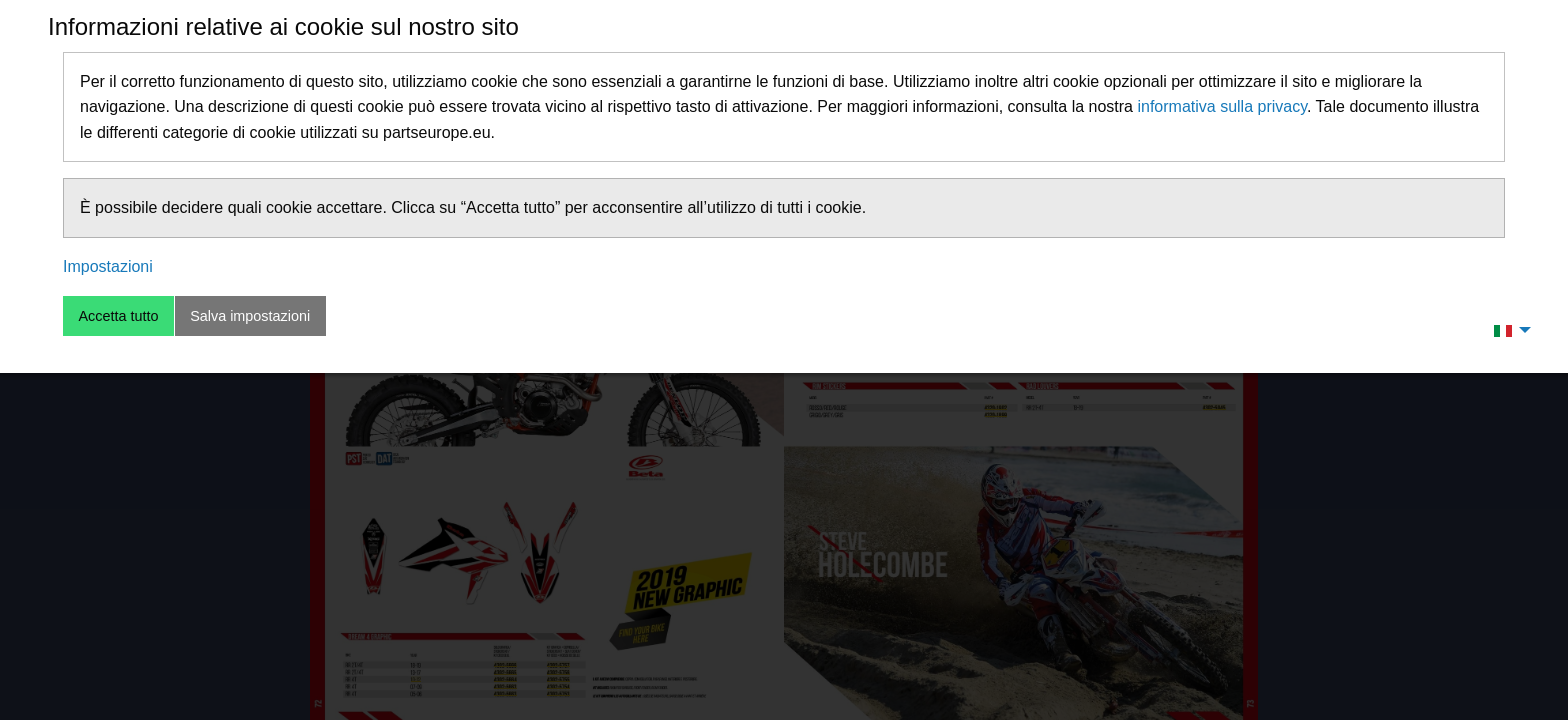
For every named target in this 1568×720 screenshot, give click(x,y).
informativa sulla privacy (1222, 106)
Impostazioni (108, 266)
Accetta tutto (118, 316)
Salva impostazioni (250, 316)
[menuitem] (1507, 330)
